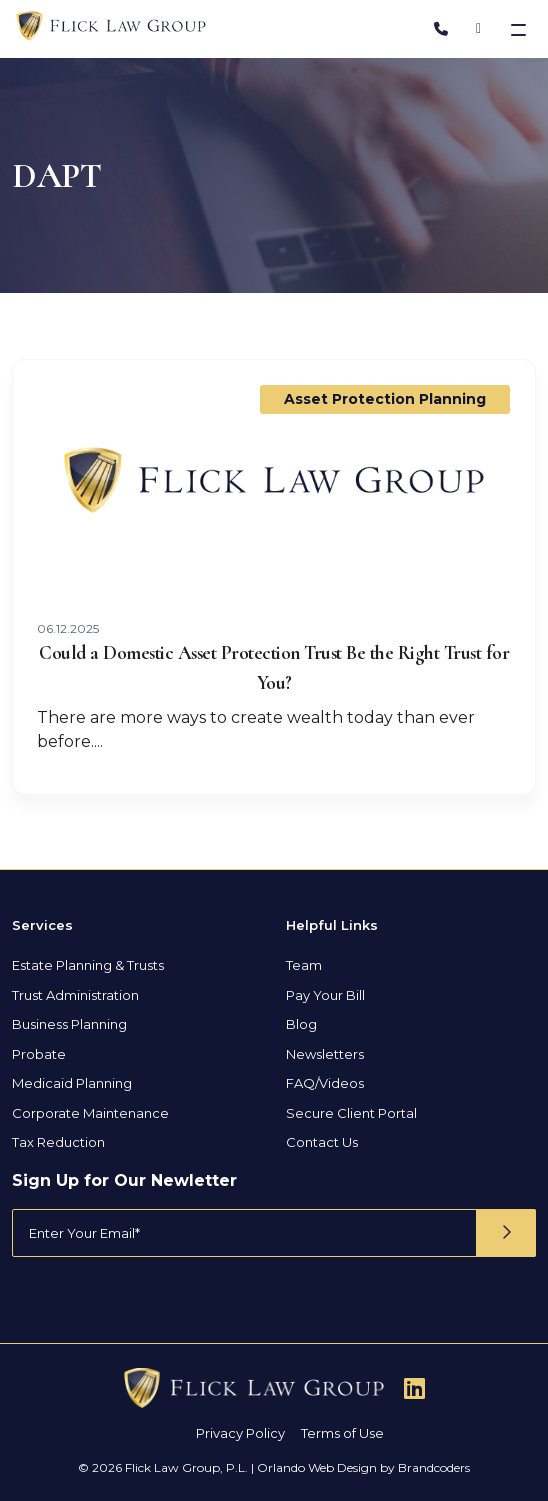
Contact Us (322, 1142)
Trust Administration (75, 995)
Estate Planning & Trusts (88, 965)
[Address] (478, 29)
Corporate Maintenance (90, 1113)
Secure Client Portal (351, 1113)
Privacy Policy (240, 1433)
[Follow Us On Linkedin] (414, 1388)
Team (304, 965)
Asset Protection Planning (385, 399)
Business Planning (69, 1024)
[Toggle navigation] (520, 29)
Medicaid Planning (72, 1083)
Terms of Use (342, 1433)
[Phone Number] (441, 29)
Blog (301, 1024)
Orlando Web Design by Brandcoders (363, 1467)
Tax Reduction (58, 1142)
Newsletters (325, 1054)
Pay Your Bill (325, 995)
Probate (39, 1054)
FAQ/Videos (325, 1083)
